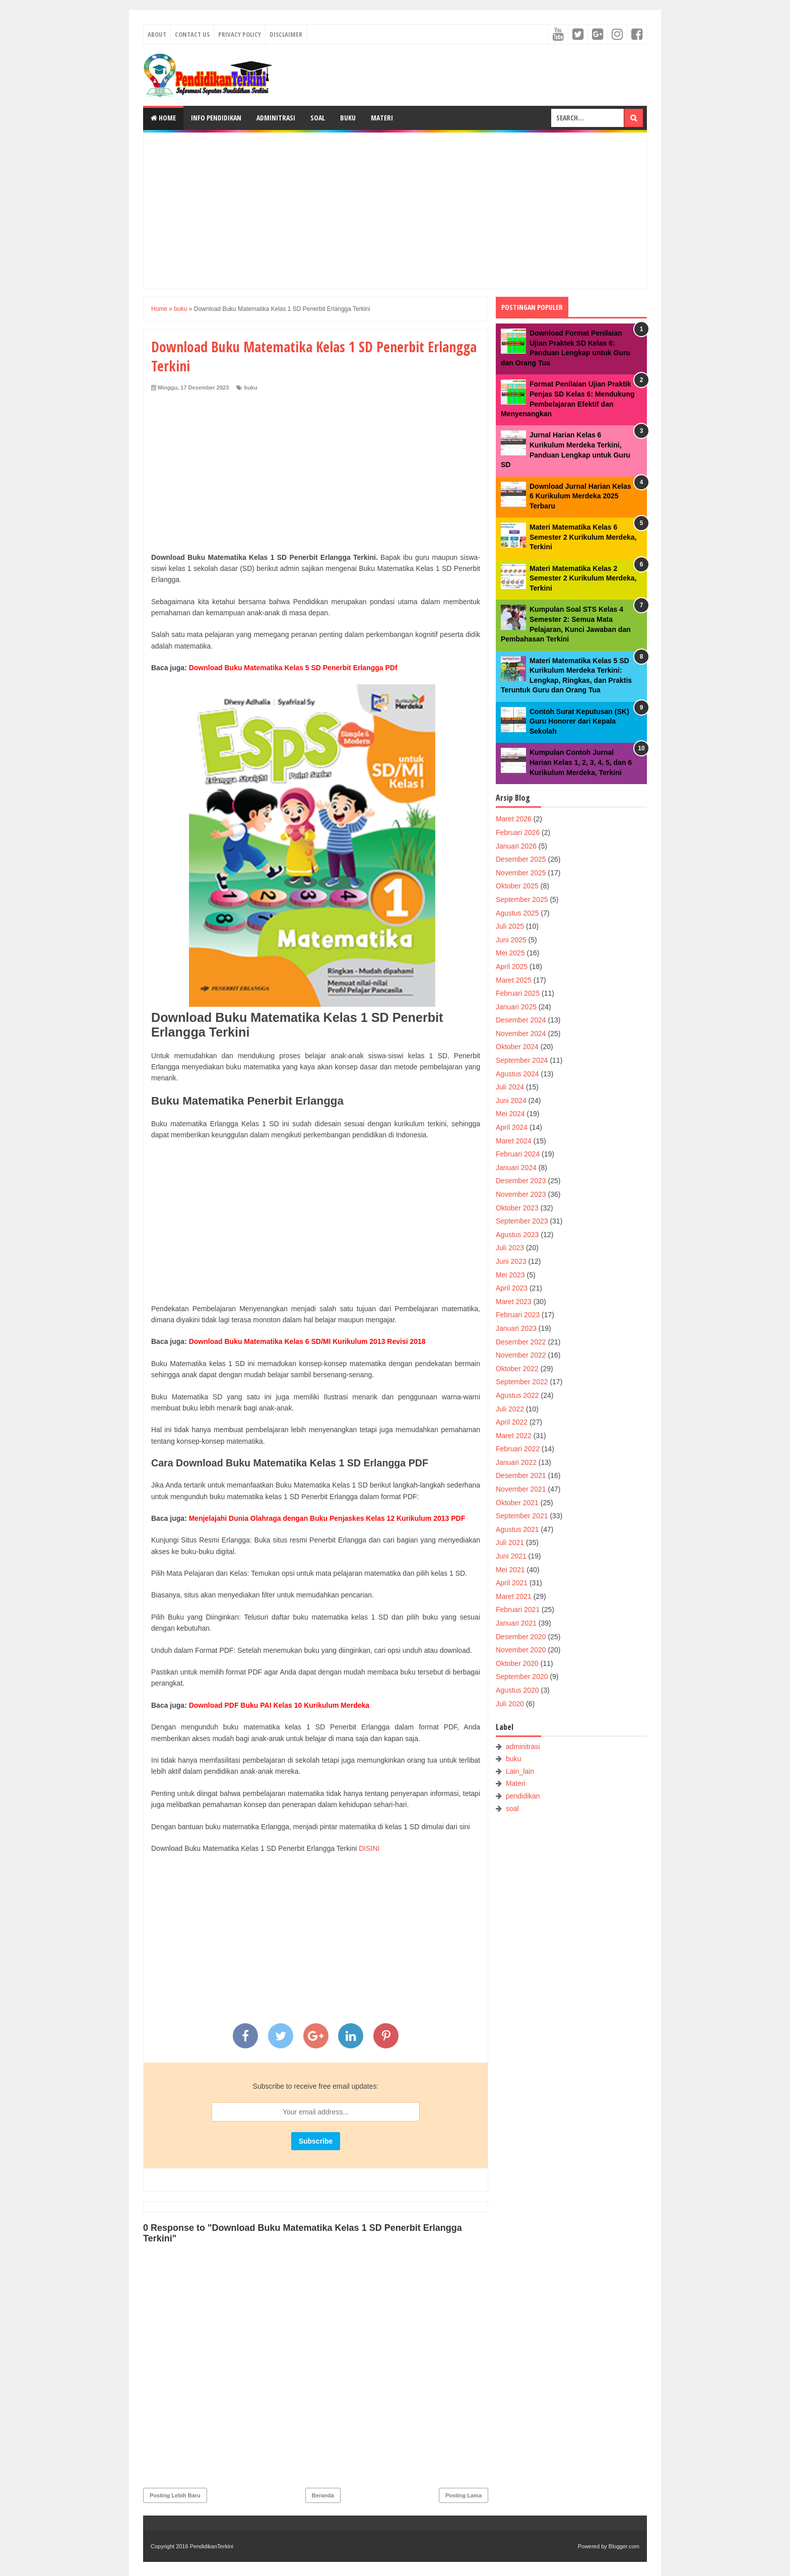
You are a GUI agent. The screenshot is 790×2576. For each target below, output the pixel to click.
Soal (317, 117)
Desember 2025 (521, 859)
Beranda (323, 2495)
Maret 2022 (514, 1436)
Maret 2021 (514, 1596)
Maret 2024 (514, 1141)
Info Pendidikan (216, 117)
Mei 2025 (510, 953)
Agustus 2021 (517, 1529)
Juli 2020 (510, 1704)
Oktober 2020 (517, 1663)
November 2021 (521, 1489)
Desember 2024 (521, 1020)
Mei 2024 (510, 1114)
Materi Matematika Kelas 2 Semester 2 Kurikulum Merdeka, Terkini (583, 578)
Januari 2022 (516, 1462)
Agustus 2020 (517, 1690)
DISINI (369, 1848)
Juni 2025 (511, 940)
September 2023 (522, 1221)
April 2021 (512, 1583)
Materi (382, 117)
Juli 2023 (510, 1248)
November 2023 (521, 1194)
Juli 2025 (510, 926)
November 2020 (521, 1650)
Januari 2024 (516, 1168)
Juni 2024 (511, 1101)
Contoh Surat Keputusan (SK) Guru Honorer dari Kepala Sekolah (579, 721)
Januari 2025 (516, 1007)
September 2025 (522, 899)
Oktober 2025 (517, 886)
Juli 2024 (510, 1087)
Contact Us (192, 34)
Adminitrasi (275, 117)
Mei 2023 (510, 1275)
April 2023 (512, 1288)
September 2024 (522, 1060)
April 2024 (512, 1127)
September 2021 (522, 1516)
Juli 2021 (510, 1542)
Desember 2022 (521, 1342)
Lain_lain (520, 1771)
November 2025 (521, 873)
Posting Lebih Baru (175, 2495)
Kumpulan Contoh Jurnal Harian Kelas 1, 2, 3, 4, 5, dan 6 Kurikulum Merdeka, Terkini (581, 762)
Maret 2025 (514, 980)
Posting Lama (463, 2495)
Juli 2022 (510, 1409)
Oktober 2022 (517, 1369)
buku (250, 387)
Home (163, 117)
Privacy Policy (239, 34)
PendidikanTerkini (211, 2546)
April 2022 (512, 1422)
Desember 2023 (521, 1181)
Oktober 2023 (517, 1208)
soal (512, 1809)
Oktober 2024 (517, 1047)
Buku (348, 117)
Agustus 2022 (517, 1395)
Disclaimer (286, 34)
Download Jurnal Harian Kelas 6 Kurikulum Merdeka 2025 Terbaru (580, 496)
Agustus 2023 (517, 1235)
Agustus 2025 (517, 913)
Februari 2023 (518, 1315)
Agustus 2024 (517, 1074)
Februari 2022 (518, 1449)
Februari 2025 (518, 993)
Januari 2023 (516, 1328)
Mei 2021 (510, 1570)
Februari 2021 (518, 1609)
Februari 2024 (518, 1154)
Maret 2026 (514, 819)
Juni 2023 (511, 1261)
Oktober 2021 (517, 1503)
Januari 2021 (516, 1623)
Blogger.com (624, 2546)
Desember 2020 (521, 1637)
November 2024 (521, 1033)
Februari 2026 (518, 832)
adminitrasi (523, 1747)
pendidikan (523, 1796)
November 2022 (521, 1355)
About (157, 34)
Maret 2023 (514, 1302)
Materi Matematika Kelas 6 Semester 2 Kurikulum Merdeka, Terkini (583, 537)
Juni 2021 (511, 1556)
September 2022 (522, 1382)
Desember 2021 (521, 1475)
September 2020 (522, 1676)
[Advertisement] (395, 210)
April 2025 (512, 966)
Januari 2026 (516, 846)
